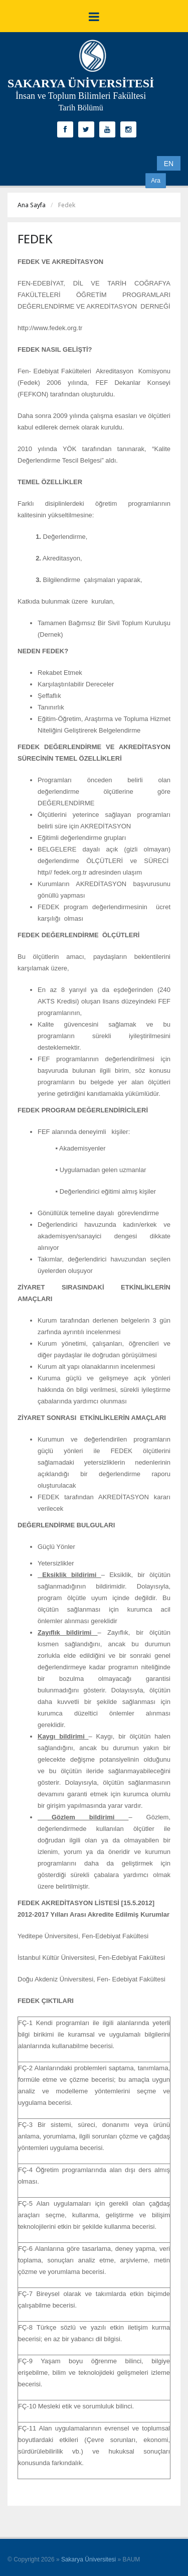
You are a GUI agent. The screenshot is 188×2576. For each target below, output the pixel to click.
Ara (155, 180)
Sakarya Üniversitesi (88, 2559)
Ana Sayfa (32, 205)
